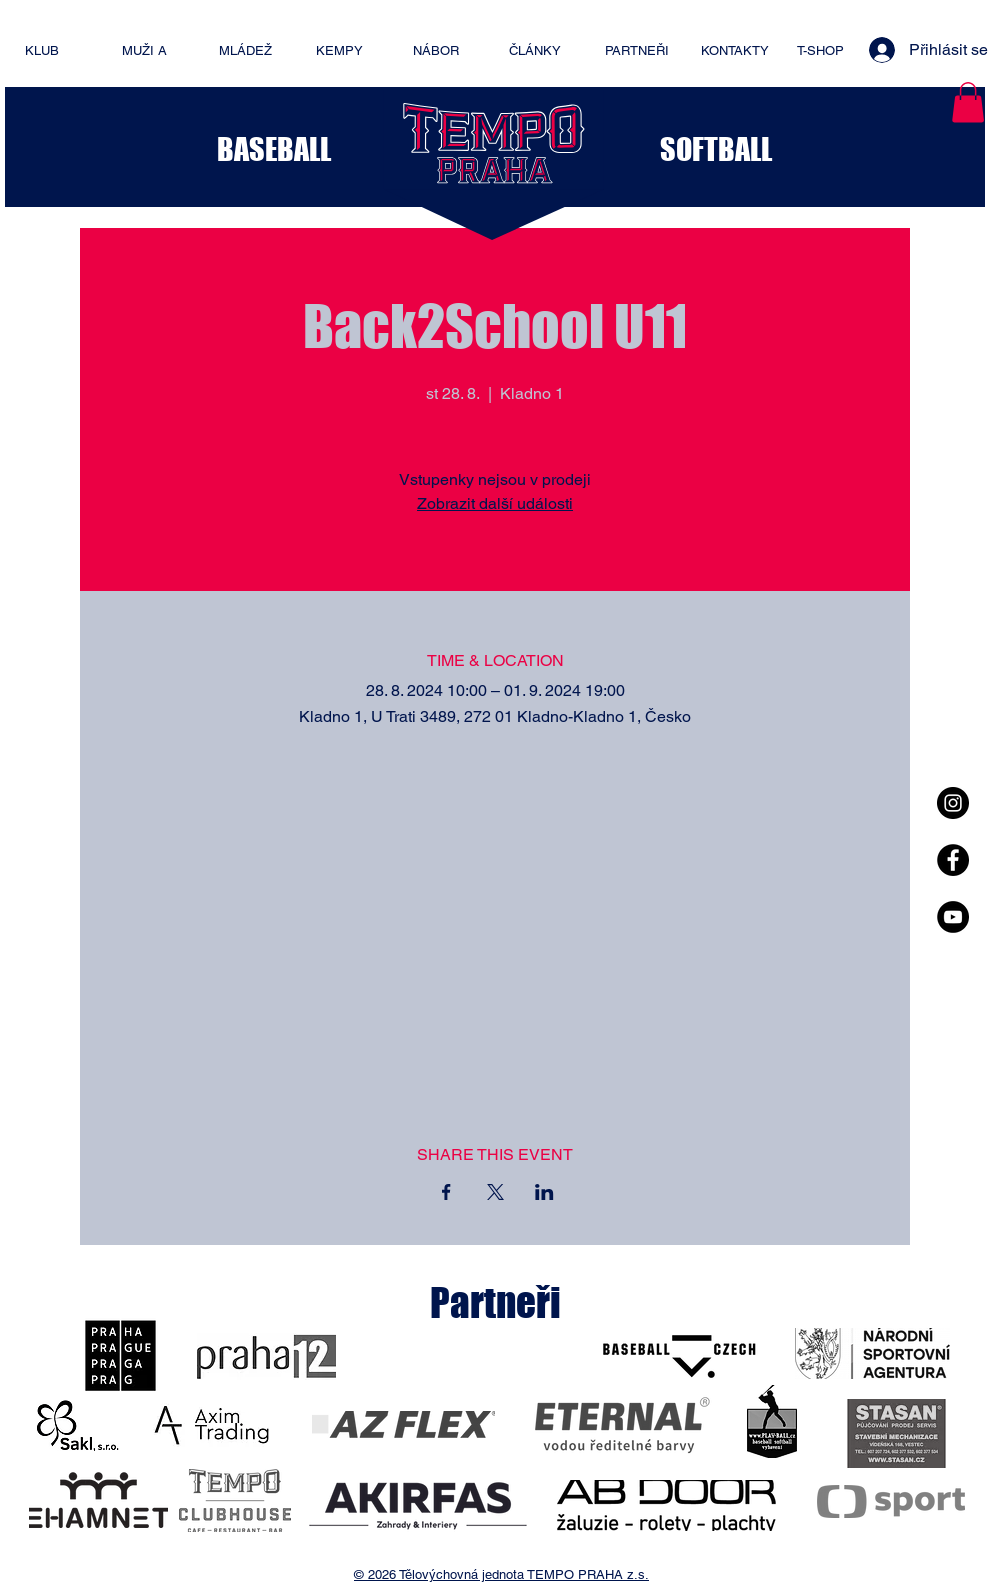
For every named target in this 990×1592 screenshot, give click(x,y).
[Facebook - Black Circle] (953, 860)
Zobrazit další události (495, 503)
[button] (968, 102)
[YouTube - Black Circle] (953, 917)
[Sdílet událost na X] (495, 1192)
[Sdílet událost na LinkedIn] (544, 1192)
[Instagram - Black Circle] (953, 803)
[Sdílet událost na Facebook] (446, 1192)
